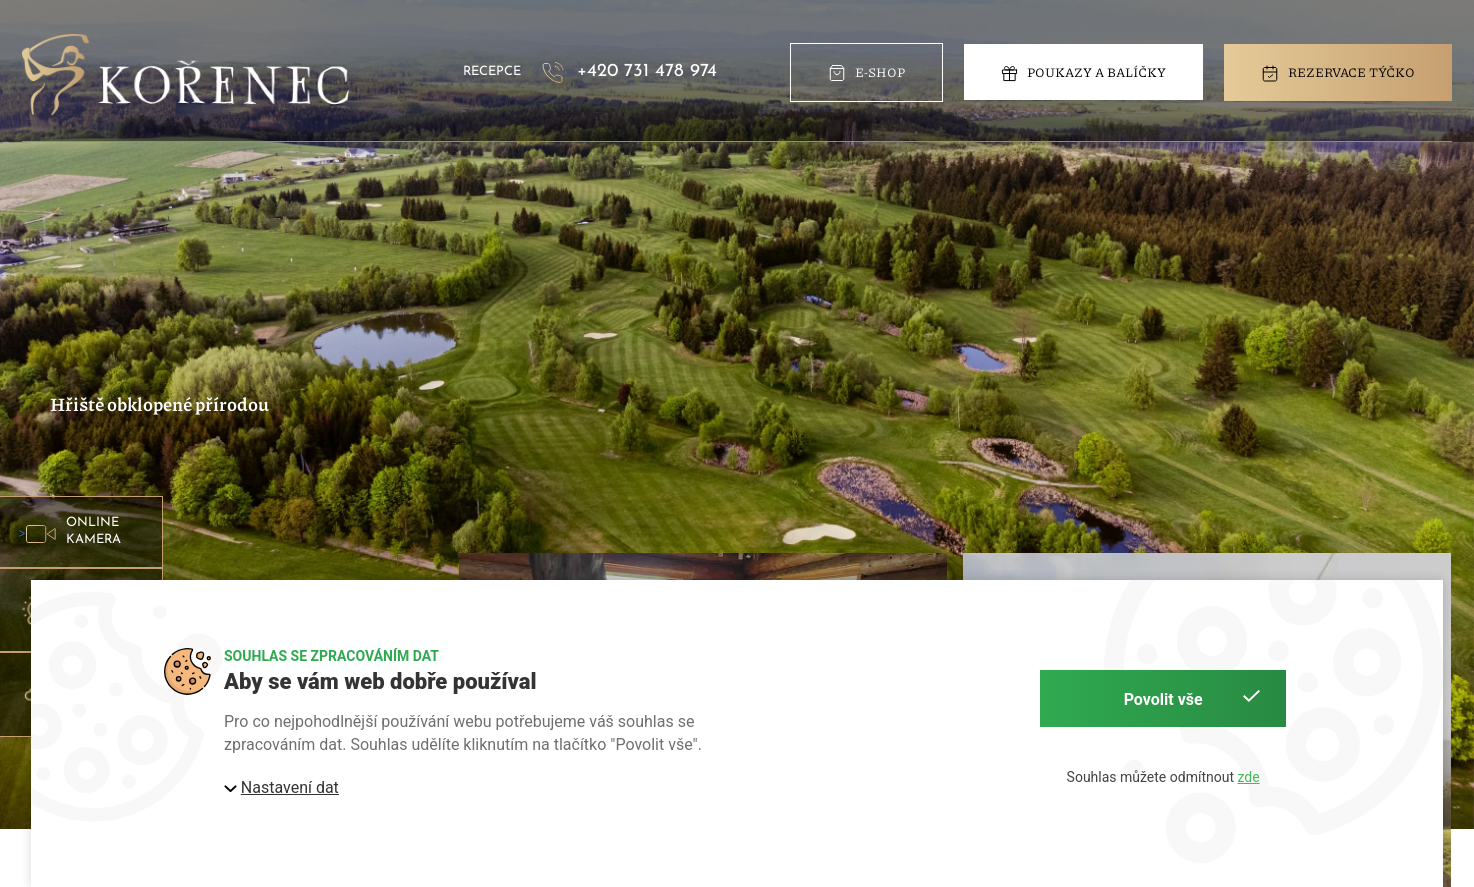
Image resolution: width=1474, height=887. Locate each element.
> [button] (77, 531)
